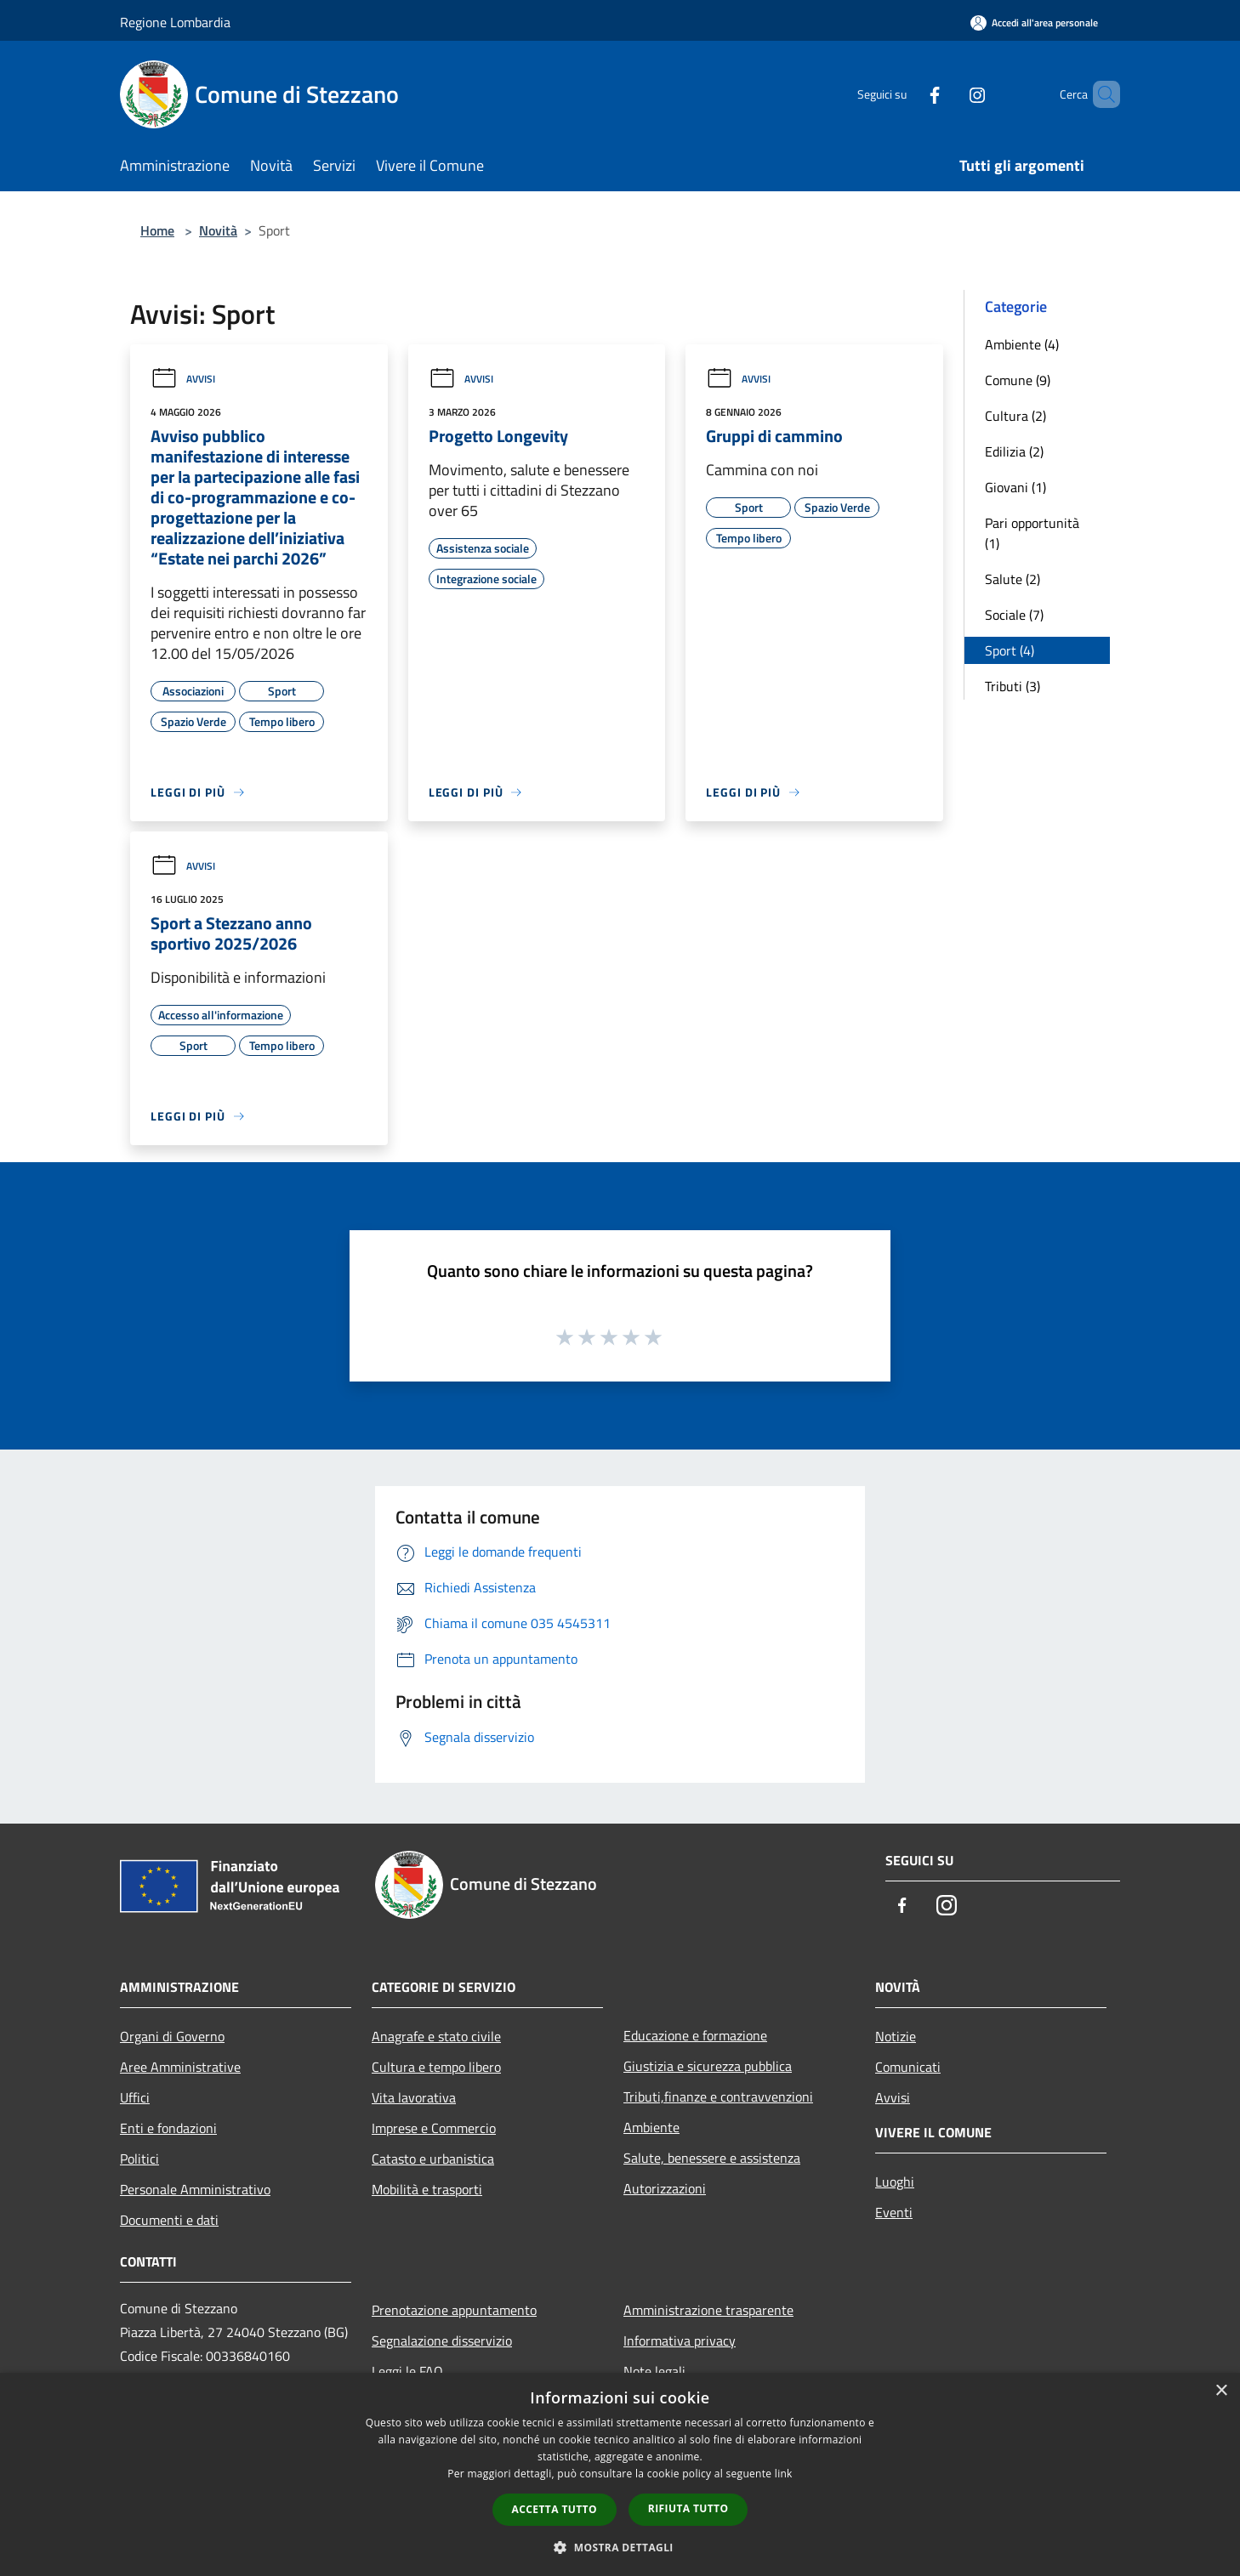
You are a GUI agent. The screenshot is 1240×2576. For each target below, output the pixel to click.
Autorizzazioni (664, 2188)
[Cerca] (1099, 94)
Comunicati (908, 2067)
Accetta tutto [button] (554, 2509)
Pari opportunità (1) (1032, 533)
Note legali (654, 2371)
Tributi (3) (1012, 686)
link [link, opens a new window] (784, 2473)
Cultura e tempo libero (436, 2067)
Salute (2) (1012, 579)
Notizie (895, 2036)
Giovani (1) (1015, 487)
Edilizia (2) (1014, 451)
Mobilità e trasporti (427, 2189)
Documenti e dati (169, 2220)
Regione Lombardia (175, 22)
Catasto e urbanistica (433, 2158)
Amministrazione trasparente (708, 2310)
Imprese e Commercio (434, 2128)
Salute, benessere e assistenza (711, 2158)
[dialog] (620, 2474)
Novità (218, 230)
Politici (139, 2158)
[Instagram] (948, 93)
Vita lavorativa (414, 2097)
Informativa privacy (679, 2340)
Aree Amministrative (180, 2067)
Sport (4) (1009, 650)
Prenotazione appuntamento (454, 2310)
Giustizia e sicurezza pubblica (707, 2066)
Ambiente (651, 2127)
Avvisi (183, 379)
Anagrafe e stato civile (436, 2036)
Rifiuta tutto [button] (688, 2508)
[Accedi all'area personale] (1034, 23)
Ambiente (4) (1022, 344)
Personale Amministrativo (195, 2189)
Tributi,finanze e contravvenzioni (718, 2096)
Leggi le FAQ (407, 2371)
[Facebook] (906, 93)
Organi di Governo (172, 2036)
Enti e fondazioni (168, 2128)
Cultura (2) (1015, 416)
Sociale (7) (1014, 614)
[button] (620, 2547)
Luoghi (894, 2181)
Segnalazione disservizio (442, 2340)
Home (157, 230)
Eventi (894, 2212)
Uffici (135, 2097)
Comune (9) (1017, 380)
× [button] (1220, 2391)
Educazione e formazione (695, 2035)
